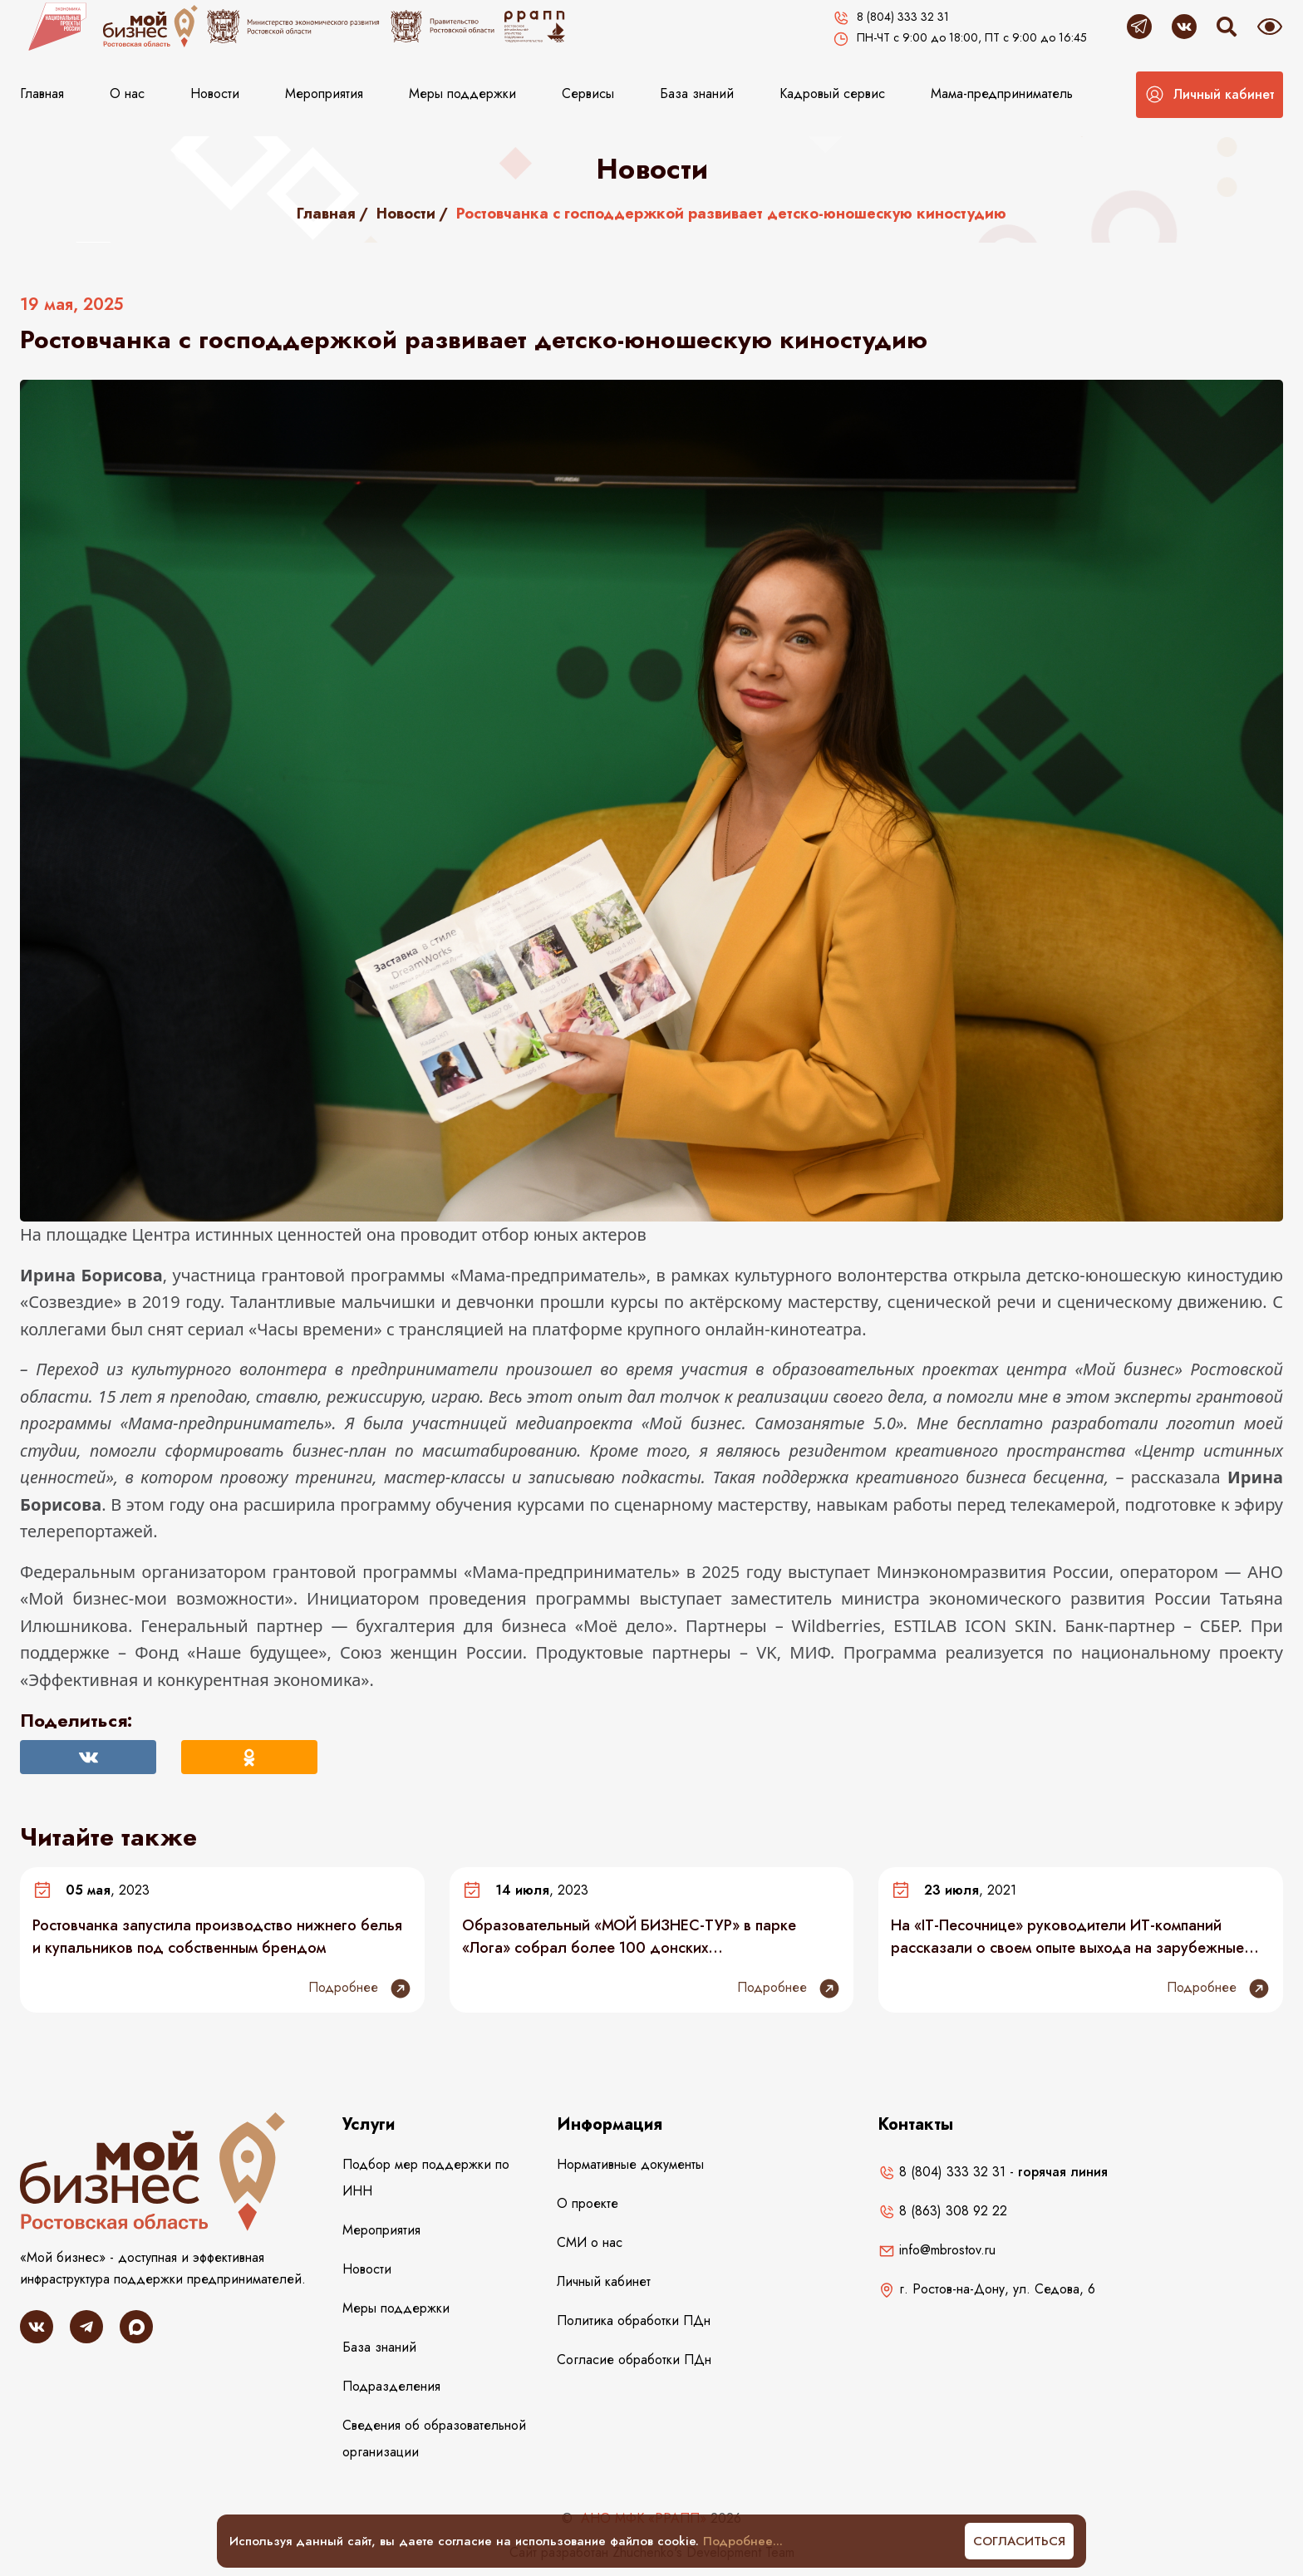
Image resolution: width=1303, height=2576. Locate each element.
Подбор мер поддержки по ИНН (425, 2177)
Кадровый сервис (832, 93)
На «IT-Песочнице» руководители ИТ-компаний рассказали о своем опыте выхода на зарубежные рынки (1067, 1936)
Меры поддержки (462, 93)
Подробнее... (743, 2541)
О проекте (587, 2203)
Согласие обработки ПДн (634, 2359)
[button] (1209, 94)
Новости (214, 93)
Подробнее (360, 1988)
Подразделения (391, 2386)
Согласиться (1019, 2541)
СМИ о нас (589, 2242)
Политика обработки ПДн (634, 2320)
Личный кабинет (604, 2281)
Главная (42, 93)
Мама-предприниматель (1002, 93)
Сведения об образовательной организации (434, 2438)
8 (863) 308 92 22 (942, 2210)
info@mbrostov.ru (937, 2249)
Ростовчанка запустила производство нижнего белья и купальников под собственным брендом (217, 1936)
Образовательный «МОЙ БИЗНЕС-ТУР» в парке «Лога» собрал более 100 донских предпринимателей (629, 1936)
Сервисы (588, 93)
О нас (127, 93)
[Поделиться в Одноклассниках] (249, 1757)
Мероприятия (324, 93)
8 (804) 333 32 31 (942, 2171)
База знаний (697, 93)
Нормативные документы (630, 2164)
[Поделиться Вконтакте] (88, 1757)
